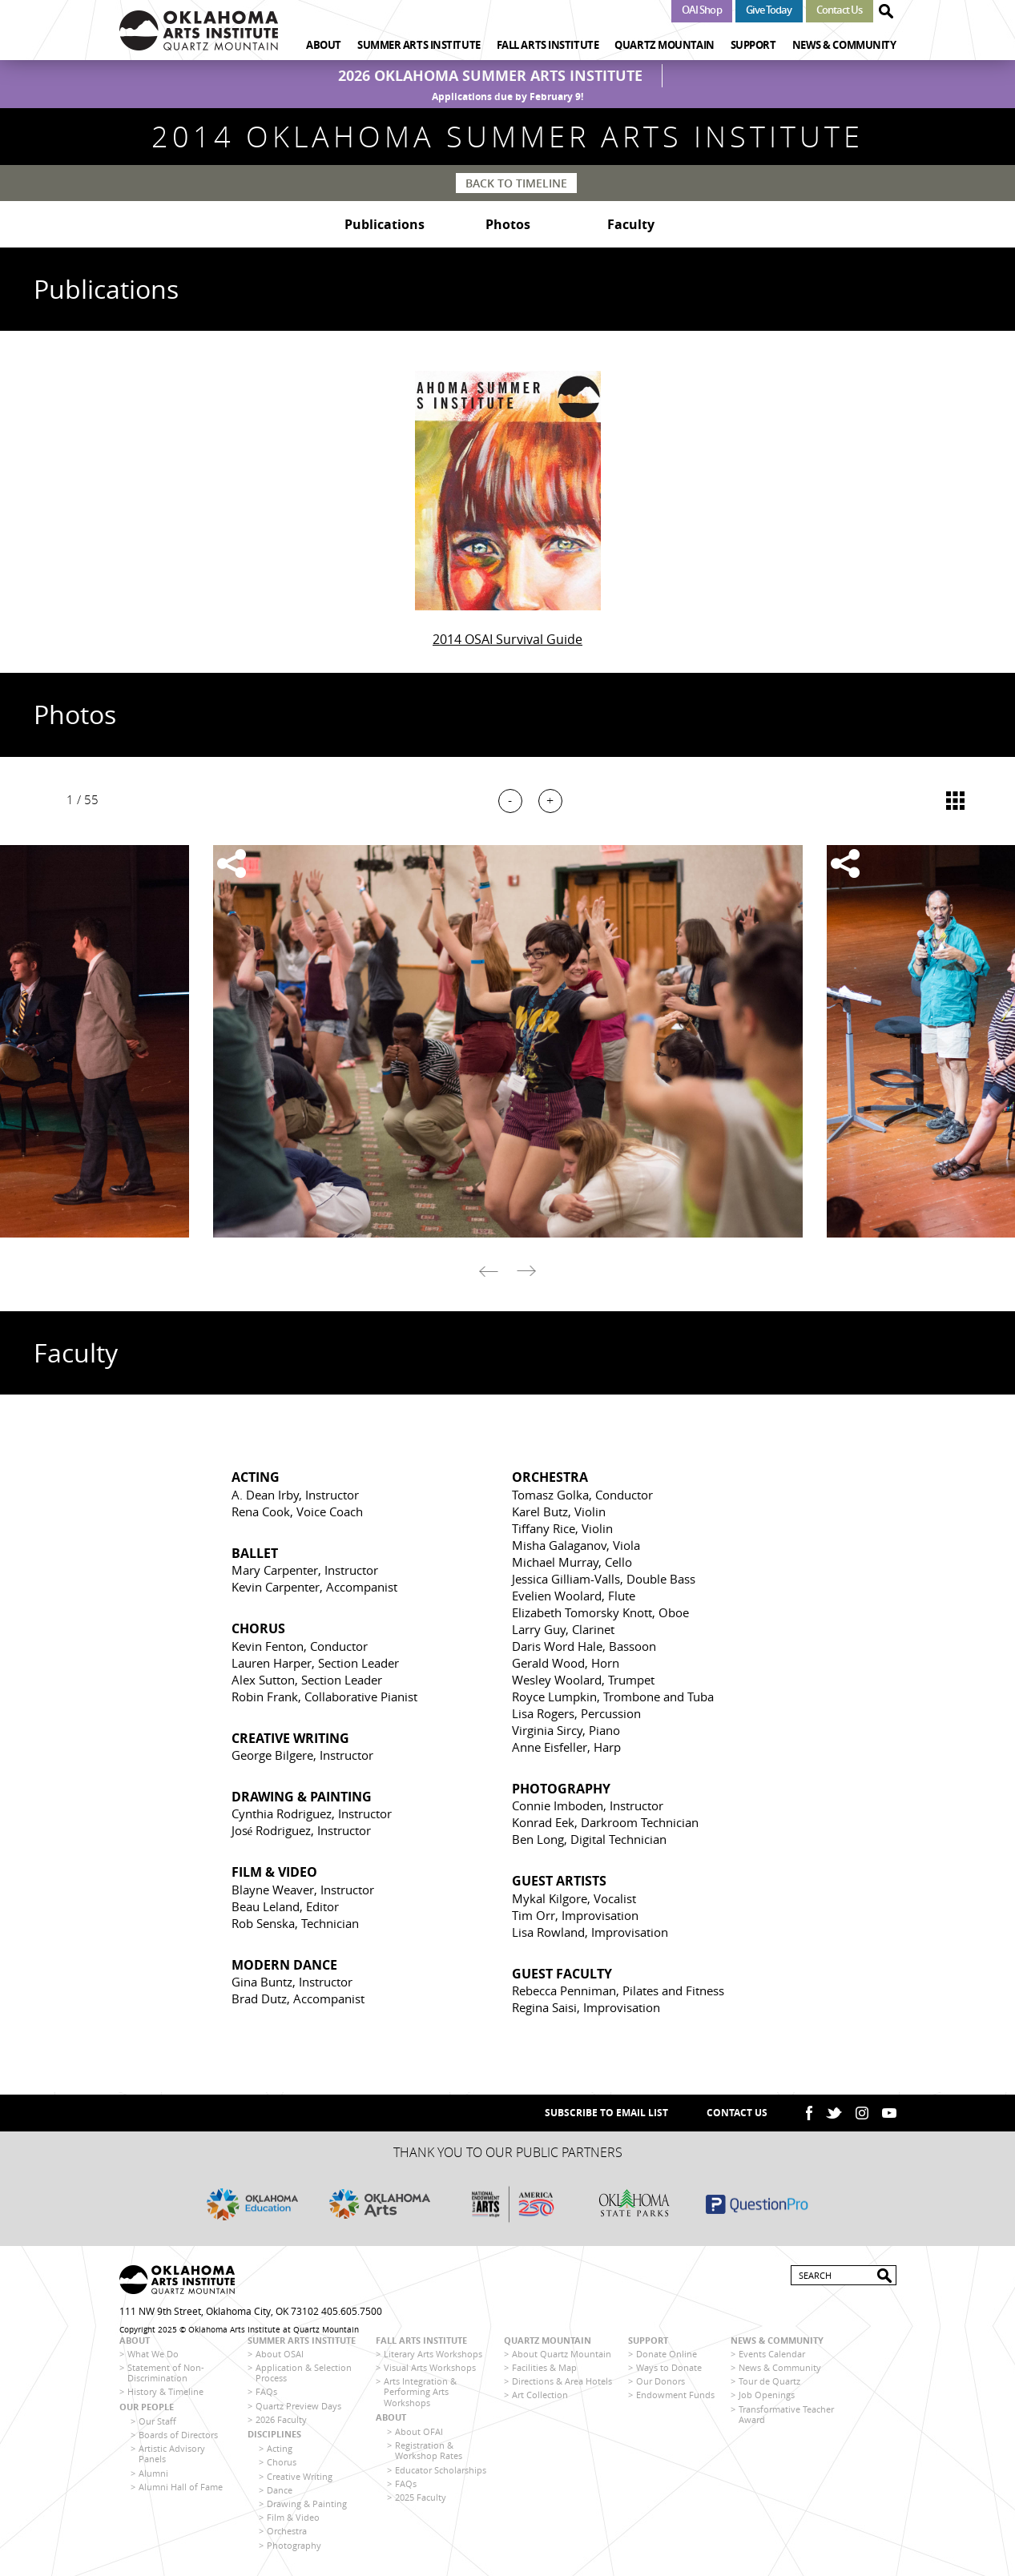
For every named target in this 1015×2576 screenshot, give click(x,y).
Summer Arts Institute (419, 45)
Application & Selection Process (304, 2372)
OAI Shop (702, 9)
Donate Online (666, 2354)
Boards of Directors (178, 2435)
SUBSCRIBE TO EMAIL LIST (606, 2112)
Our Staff (157, 2421)
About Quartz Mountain (561, 2354)
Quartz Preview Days (298, 2406)
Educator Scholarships (440, 2470)
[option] (507, 1041)
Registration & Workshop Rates (428, 2450)
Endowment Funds (675, 2395)
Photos (507, 224)
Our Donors (660, 2381)
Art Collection (540, 2395)
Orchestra (287, 2531)
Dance (279, 2490)
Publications (384, 224)
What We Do (153, 2354)
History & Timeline (165, 2391)
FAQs (266, 2391)
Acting (279, 2448)
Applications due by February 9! (507, 96)
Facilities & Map (544, 2367)
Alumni (153, 2473)
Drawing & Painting (307, 2504)
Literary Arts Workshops (433, 2354)
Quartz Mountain (664, 45)
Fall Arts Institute (548, 45)
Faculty (631, 224)
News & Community (844, 45)
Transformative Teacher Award (786, 2414)
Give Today (769, 9)
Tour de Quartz (769, 2381)
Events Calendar (772, 2354)
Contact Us (839, 9)
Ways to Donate (669, 2367)
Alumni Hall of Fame (181, 2487)
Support (753, 45)
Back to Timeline (516, 183)
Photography (294, 2545)
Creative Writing (299, 2476)
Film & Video (293, 2517)
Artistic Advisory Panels (172, 2453)
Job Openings (767, 2395)
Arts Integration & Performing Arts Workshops (420, 2391)
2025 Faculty (420, 2497)
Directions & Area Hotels (562, 2381)
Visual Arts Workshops (430, 2367)
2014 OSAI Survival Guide (507, 639)
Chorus (281, 2462)
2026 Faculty (281, 2419)
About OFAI (419, 2431)
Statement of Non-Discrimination (165, 2372)
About (323, 45)
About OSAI (280, 2354)
